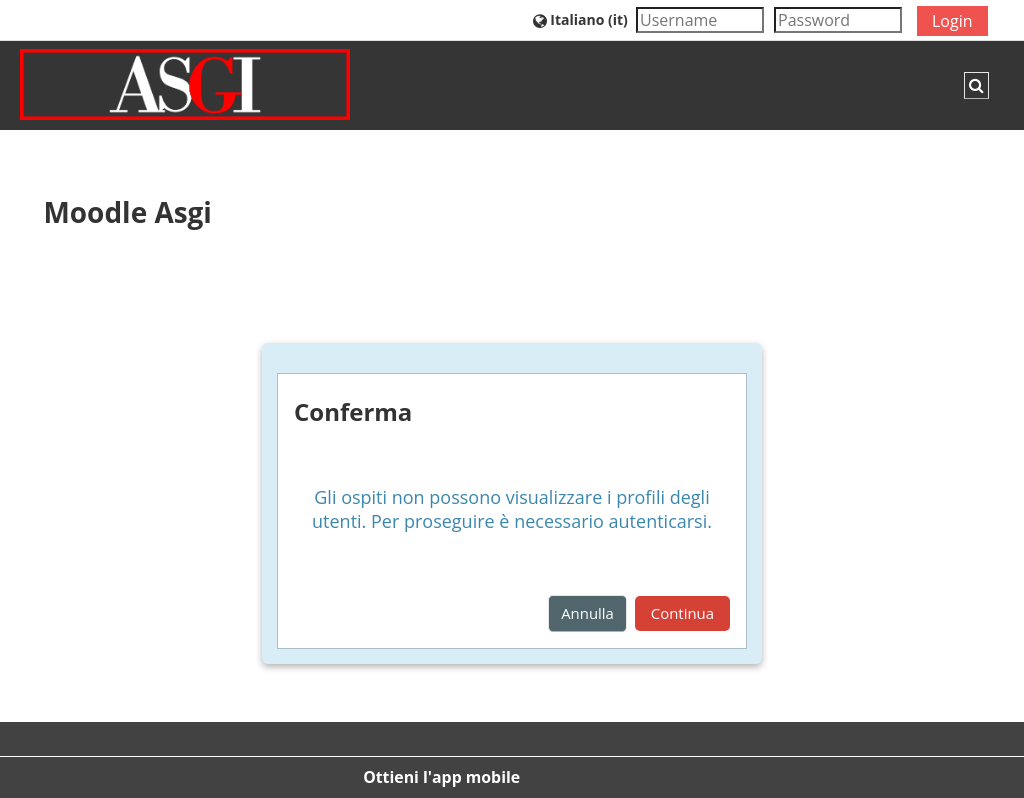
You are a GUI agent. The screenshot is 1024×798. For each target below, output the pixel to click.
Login (952, 21)
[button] (580, 19)
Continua (682, 613)
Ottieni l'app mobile (441, 777)
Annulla (587, 613)
